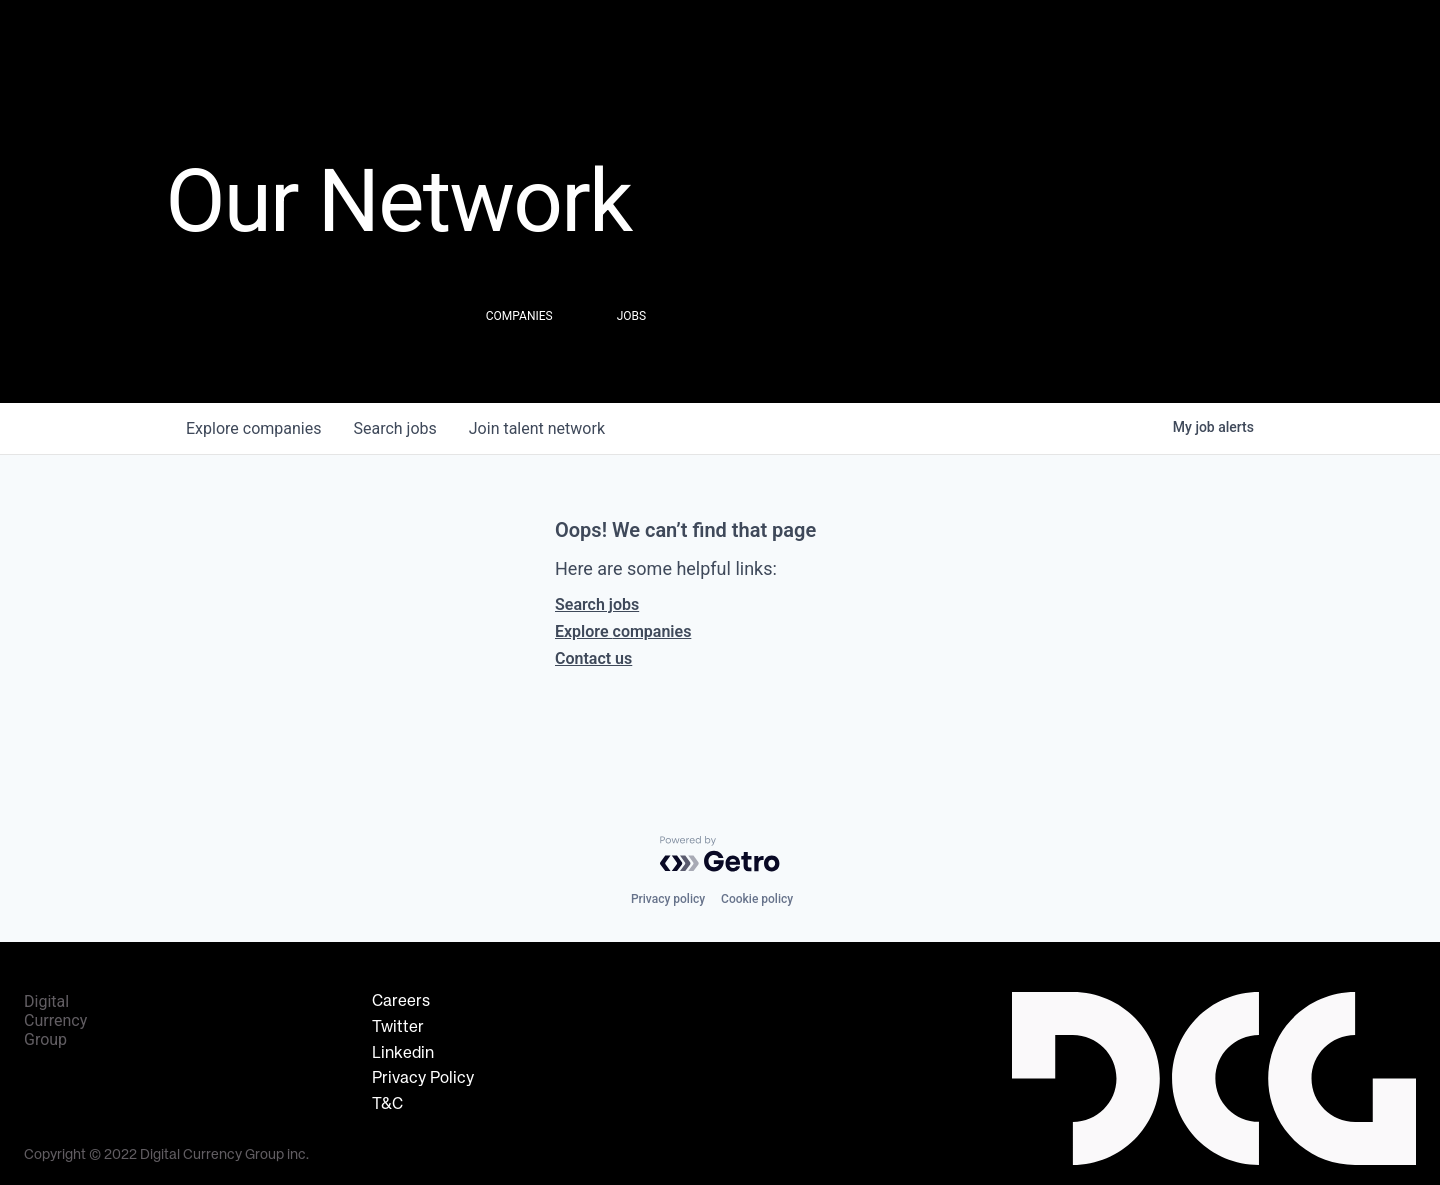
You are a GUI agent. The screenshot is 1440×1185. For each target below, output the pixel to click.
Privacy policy (668, 899)
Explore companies (623, 631)
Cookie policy (757, 899)
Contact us (593, 658)
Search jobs (597, 604)
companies (253, 428)
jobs (394, 428)
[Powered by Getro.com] (720, 854)
